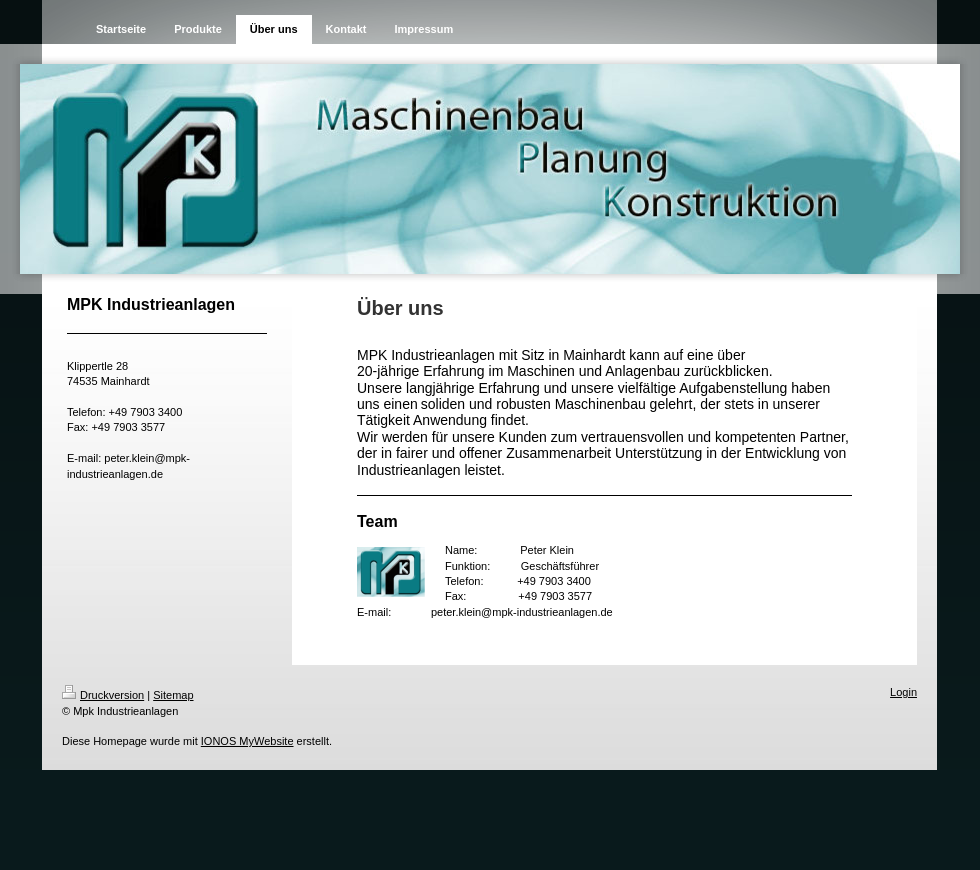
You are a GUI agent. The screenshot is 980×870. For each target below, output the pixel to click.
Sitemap (173, 695)
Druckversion (103, 695)
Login (903, 692)
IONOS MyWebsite (247, 741)
